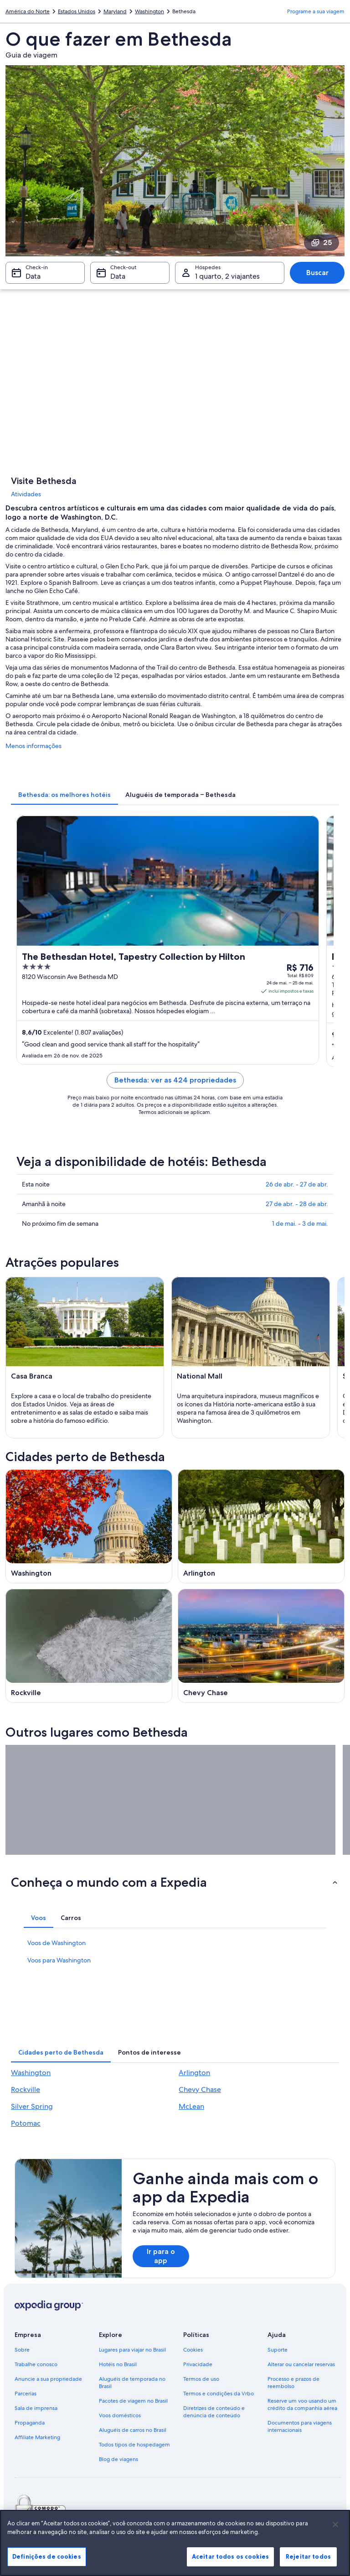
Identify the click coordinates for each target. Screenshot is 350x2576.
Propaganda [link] (30, 2422)
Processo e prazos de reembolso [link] (293, 2382)
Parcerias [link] (25, 2393)
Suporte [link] (278, 2349)
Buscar (317, 272)
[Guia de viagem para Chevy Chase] (261, 1646)
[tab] (64, 795)
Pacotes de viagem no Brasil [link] (133, 2400)
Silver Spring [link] (32, 2106)
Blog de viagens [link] (118, 2459)
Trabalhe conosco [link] (36, 2364)
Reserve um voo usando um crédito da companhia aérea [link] (302, 2404)
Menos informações (33, 746)
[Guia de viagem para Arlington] (261, 1526)
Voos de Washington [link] (56, 1943)
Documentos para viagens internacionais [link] (300, 2426)
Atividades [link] (26, 494)
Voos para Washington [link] (59, 1960)
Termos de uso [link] (201, 2379)
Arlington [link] (194, 2072)
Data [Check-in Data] (33, 276)
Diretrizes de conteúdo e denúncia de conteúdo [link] (214, 2411)
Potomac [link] (26, 2123)
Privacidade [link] (197, 2364)
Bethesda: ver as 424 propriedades (175, 1080)
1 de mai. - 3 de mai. (300, 1223)
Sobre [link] (22, 2349)
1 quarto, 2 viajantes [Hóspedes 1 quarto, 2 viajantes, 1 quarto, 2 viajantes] (227, 276)
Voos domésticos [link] (120, 2415)
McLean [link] (191, 2106)
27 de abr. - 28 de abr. (297, 1204)
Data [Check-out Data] (117, 276)
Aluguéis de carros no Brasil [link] (132, 2430)
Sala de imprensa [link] (36, 2408)
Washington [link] (149, 11)
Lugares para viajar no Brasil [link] (132, 2349)
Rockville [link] (25, 2089)
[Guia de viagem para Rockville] (88, 1646)
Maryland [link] (115, 11)
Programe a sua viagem (316, 11)
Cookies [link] (193, 2349)
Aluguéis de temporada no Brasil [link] (132, 2382)
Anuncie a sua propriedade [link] (48, 2379)
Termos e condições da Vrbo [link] (218, 2393)
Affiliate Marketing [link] (37, 2437)
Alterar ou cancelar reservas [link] (301, 2364)
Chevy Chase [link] (200, 2089)
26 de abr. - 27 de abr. (297, 1184)
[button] (175, 1882)
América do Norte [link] (27, 11)
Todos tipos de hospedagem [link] (134, 2444)
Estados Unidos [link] (76, 11)
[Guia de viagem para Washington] (88, 1526)
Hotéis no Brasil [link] (118, 2364)
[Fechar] (335, 2560)
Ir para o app (161, 2256)
